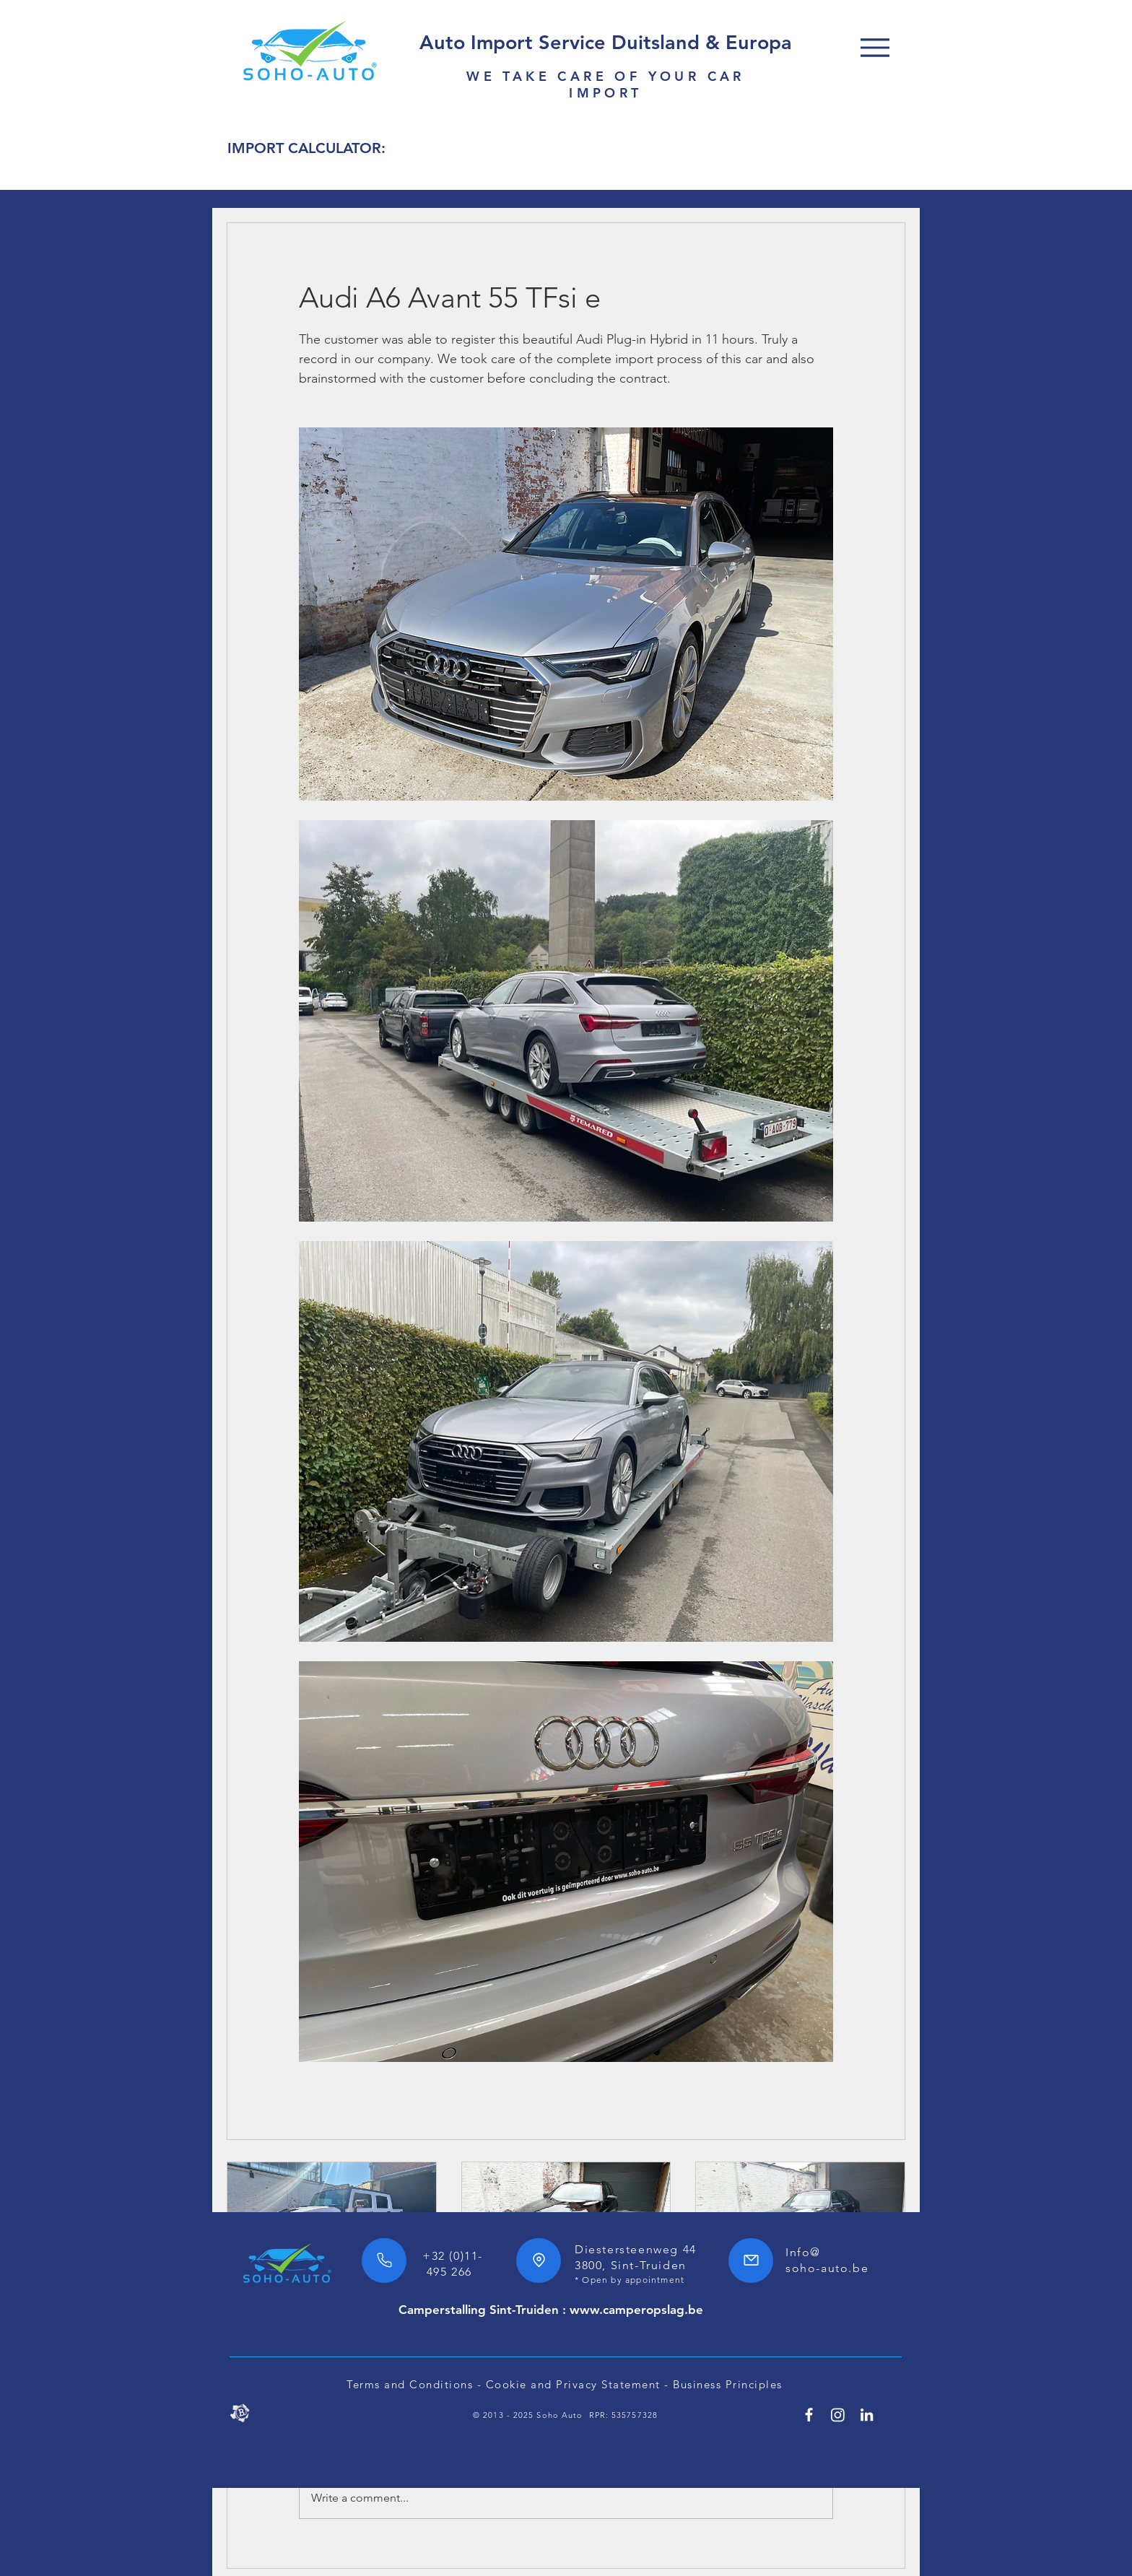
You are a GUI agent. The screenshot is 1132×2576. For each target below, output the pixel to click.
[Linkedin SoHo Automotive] (867, 2415)
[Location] (538, 2260)
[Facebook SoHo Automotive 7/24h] (809, 2415)
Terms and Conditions (410, 2384)
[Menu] (875, 47)
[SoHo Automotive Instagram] (838, 2415)
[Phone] (384, 2260)
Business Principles (728, 2384)
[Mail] (750, 2260)
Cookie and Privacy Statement (573, 2384)
